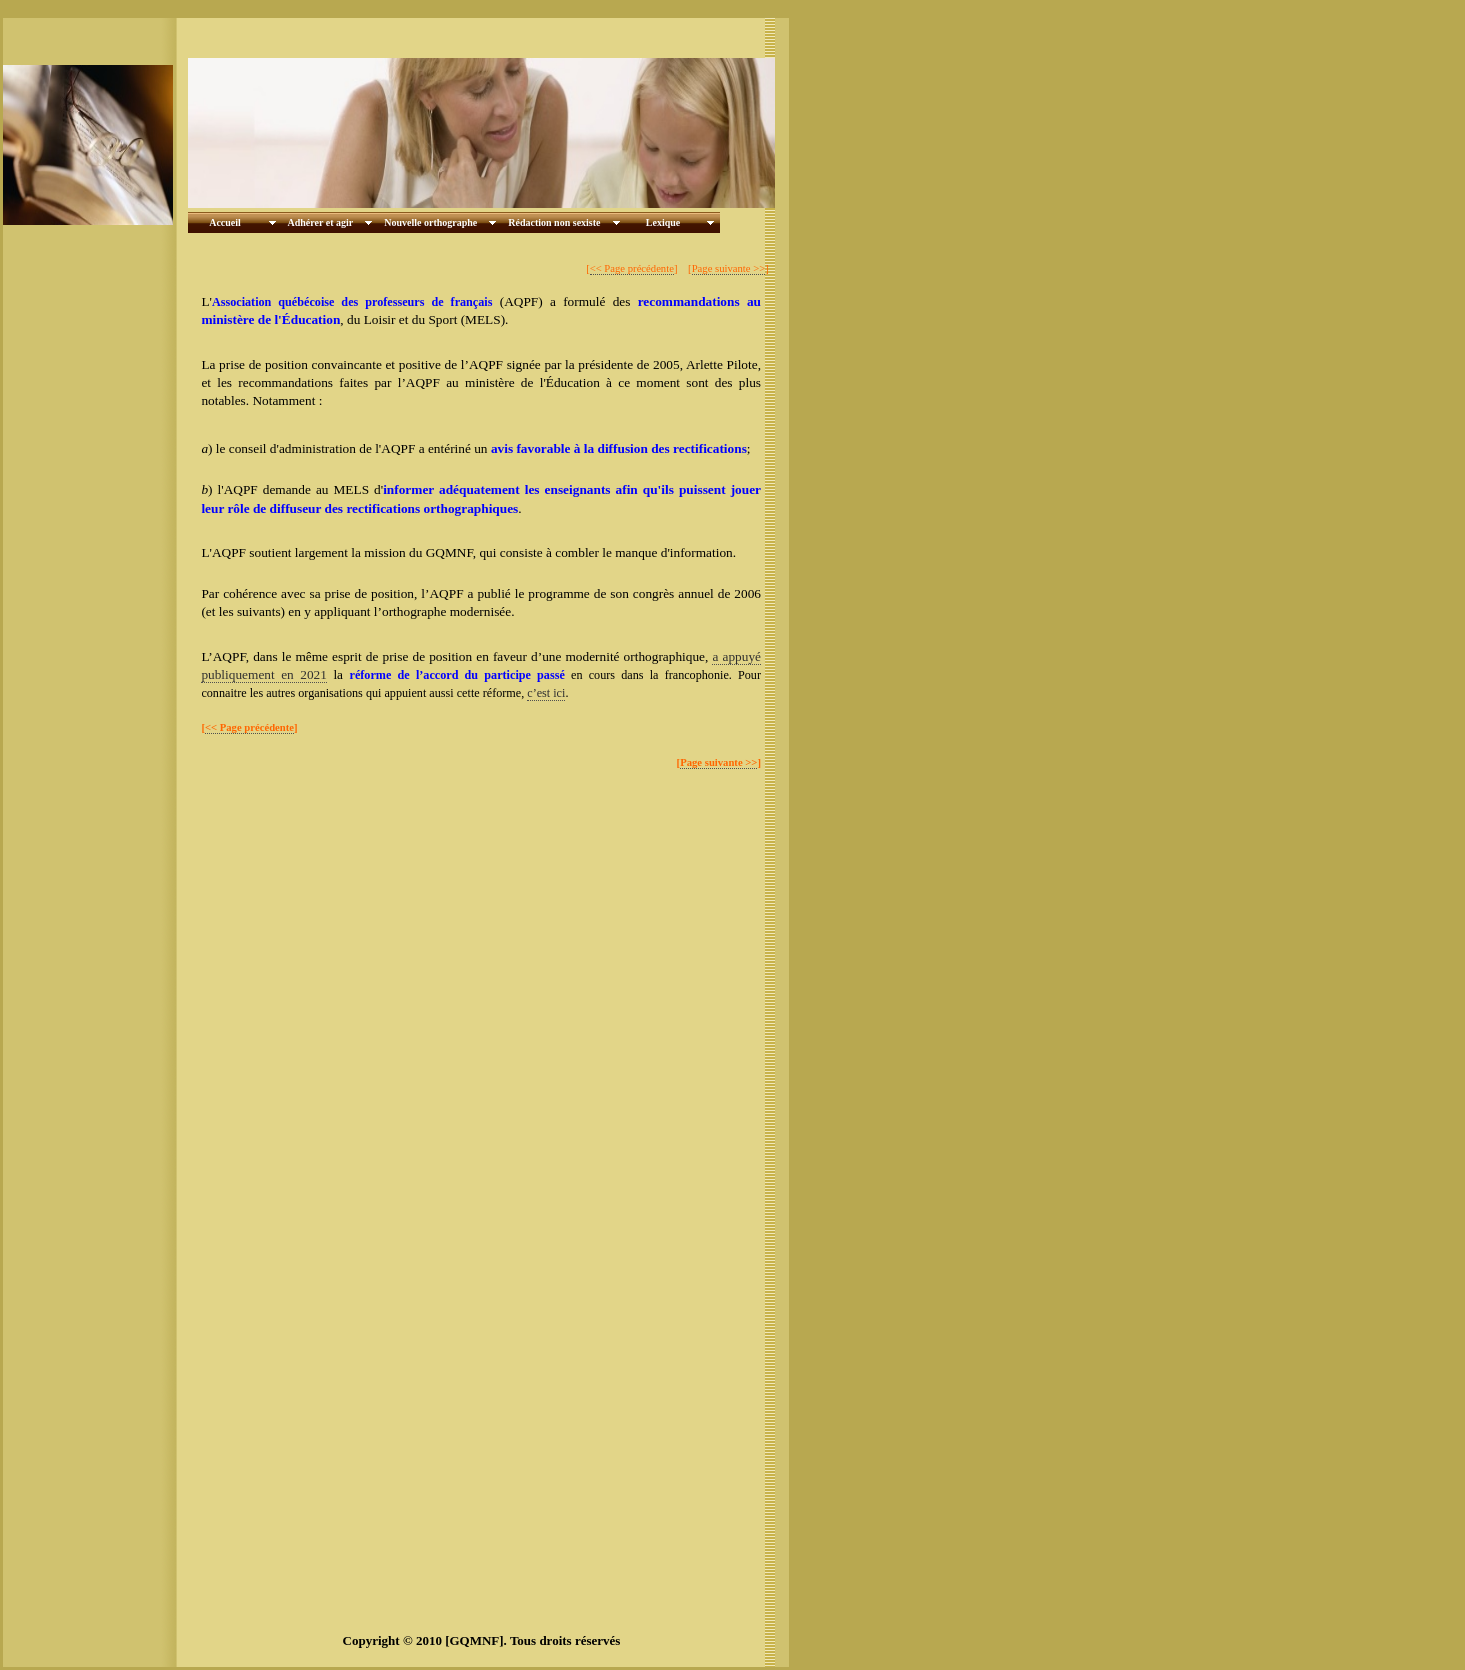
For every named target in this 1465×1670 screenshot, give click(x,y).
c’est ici (546, 693)
